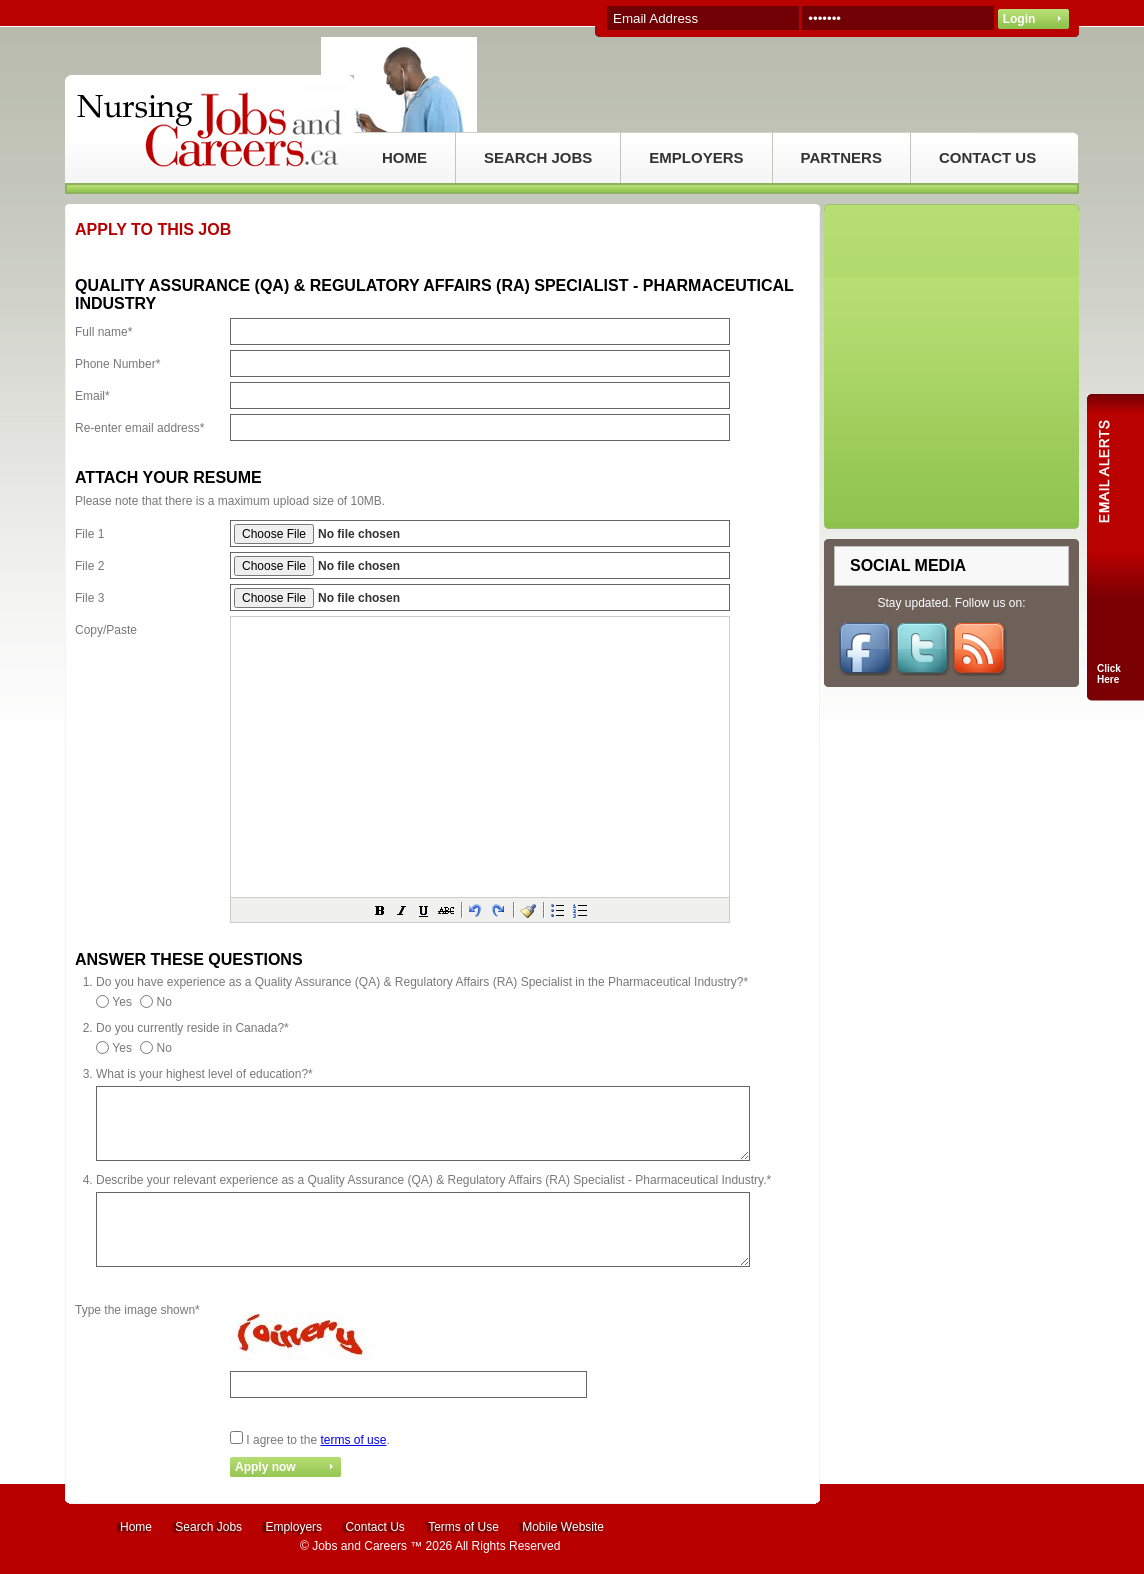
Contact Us (374, 1527)
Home (136, 1527)
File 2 (89, 566)
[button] (380, 910)
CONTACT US (987, 157)
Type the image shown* (137, 1310)
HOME (404, 157)
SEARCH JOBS (538, 157)
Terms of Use (463, 1527)
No (164, 1002)
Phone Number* (117, 364)
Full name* (103, 332)
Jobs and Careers (359, 1546)
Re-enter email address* (139, 428)
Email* (92, 396)
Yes (122, 1002)
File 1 (89, 534)
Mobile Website (563, 1527)
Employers (293, 1527)
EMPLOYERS (696, 157)
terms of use (353, 1440)
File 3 (89, 598)
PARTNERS (841, 157)
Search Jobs (208, 1527)
